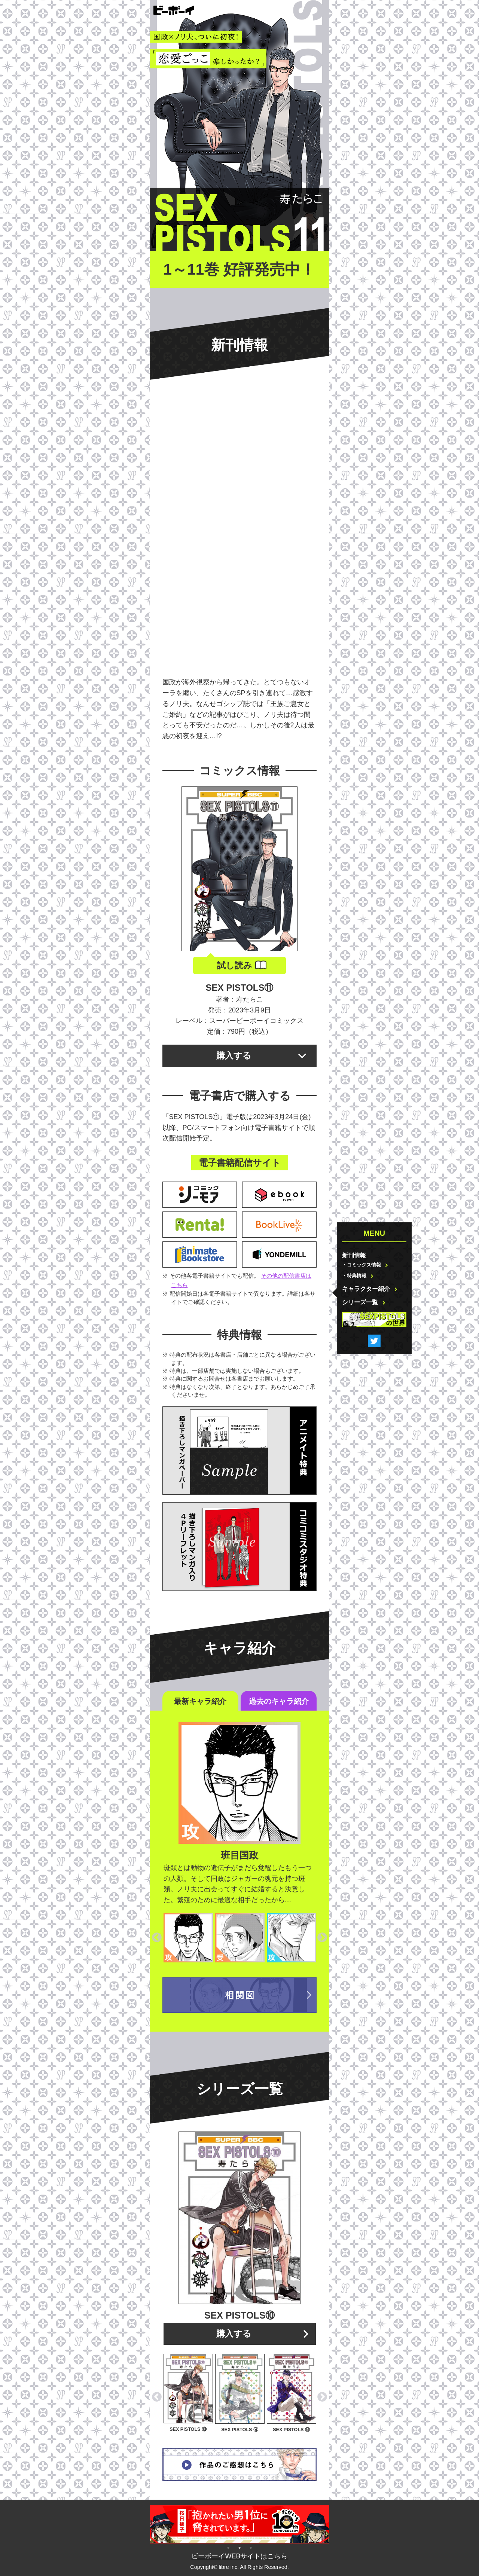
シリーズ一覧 (360, 1302)
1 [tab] (228, 2547)
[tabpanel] (239, 2524)
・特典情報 (354, 1275)
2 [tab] (239, 2547)
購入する (233, 1055)
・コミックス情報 (361, 1265)
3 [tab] (250, 2547)
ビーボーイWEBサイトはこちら (239, 2556)
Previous (156, 1937)
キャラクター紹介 (366, 1288)
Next (322, 1937)
